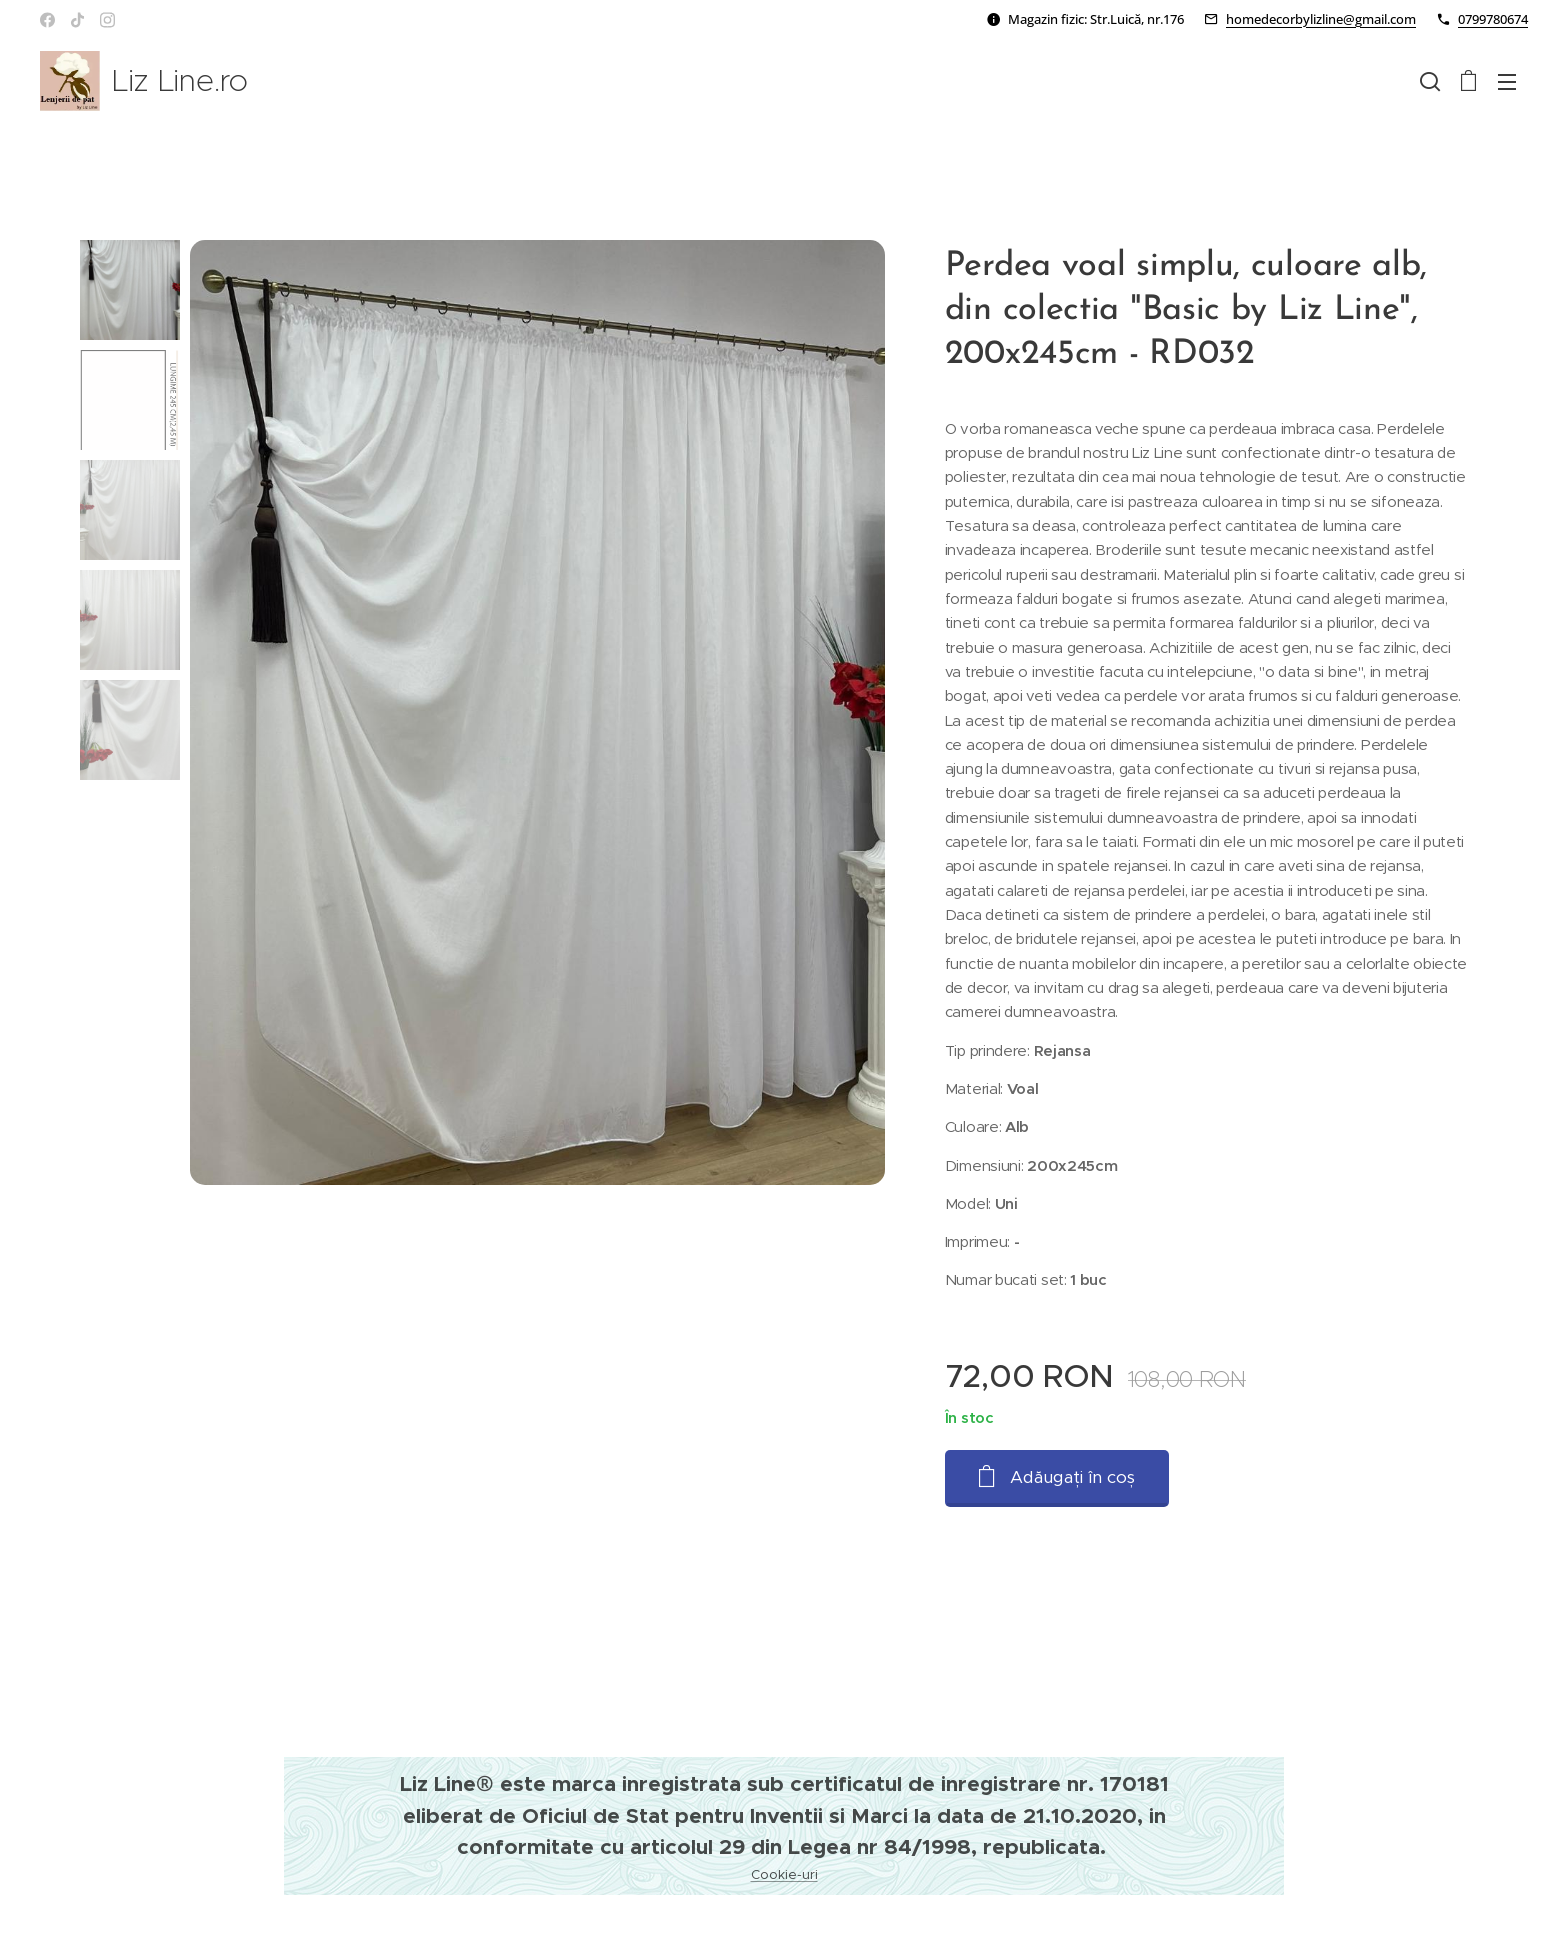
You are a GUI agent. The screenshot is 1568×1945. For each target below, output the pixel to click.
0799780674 (1493, 19)
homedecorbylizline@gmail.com (1321, 19)
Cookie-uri (784, 1874)
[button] (1430, 81)
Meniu (1507, 82)
